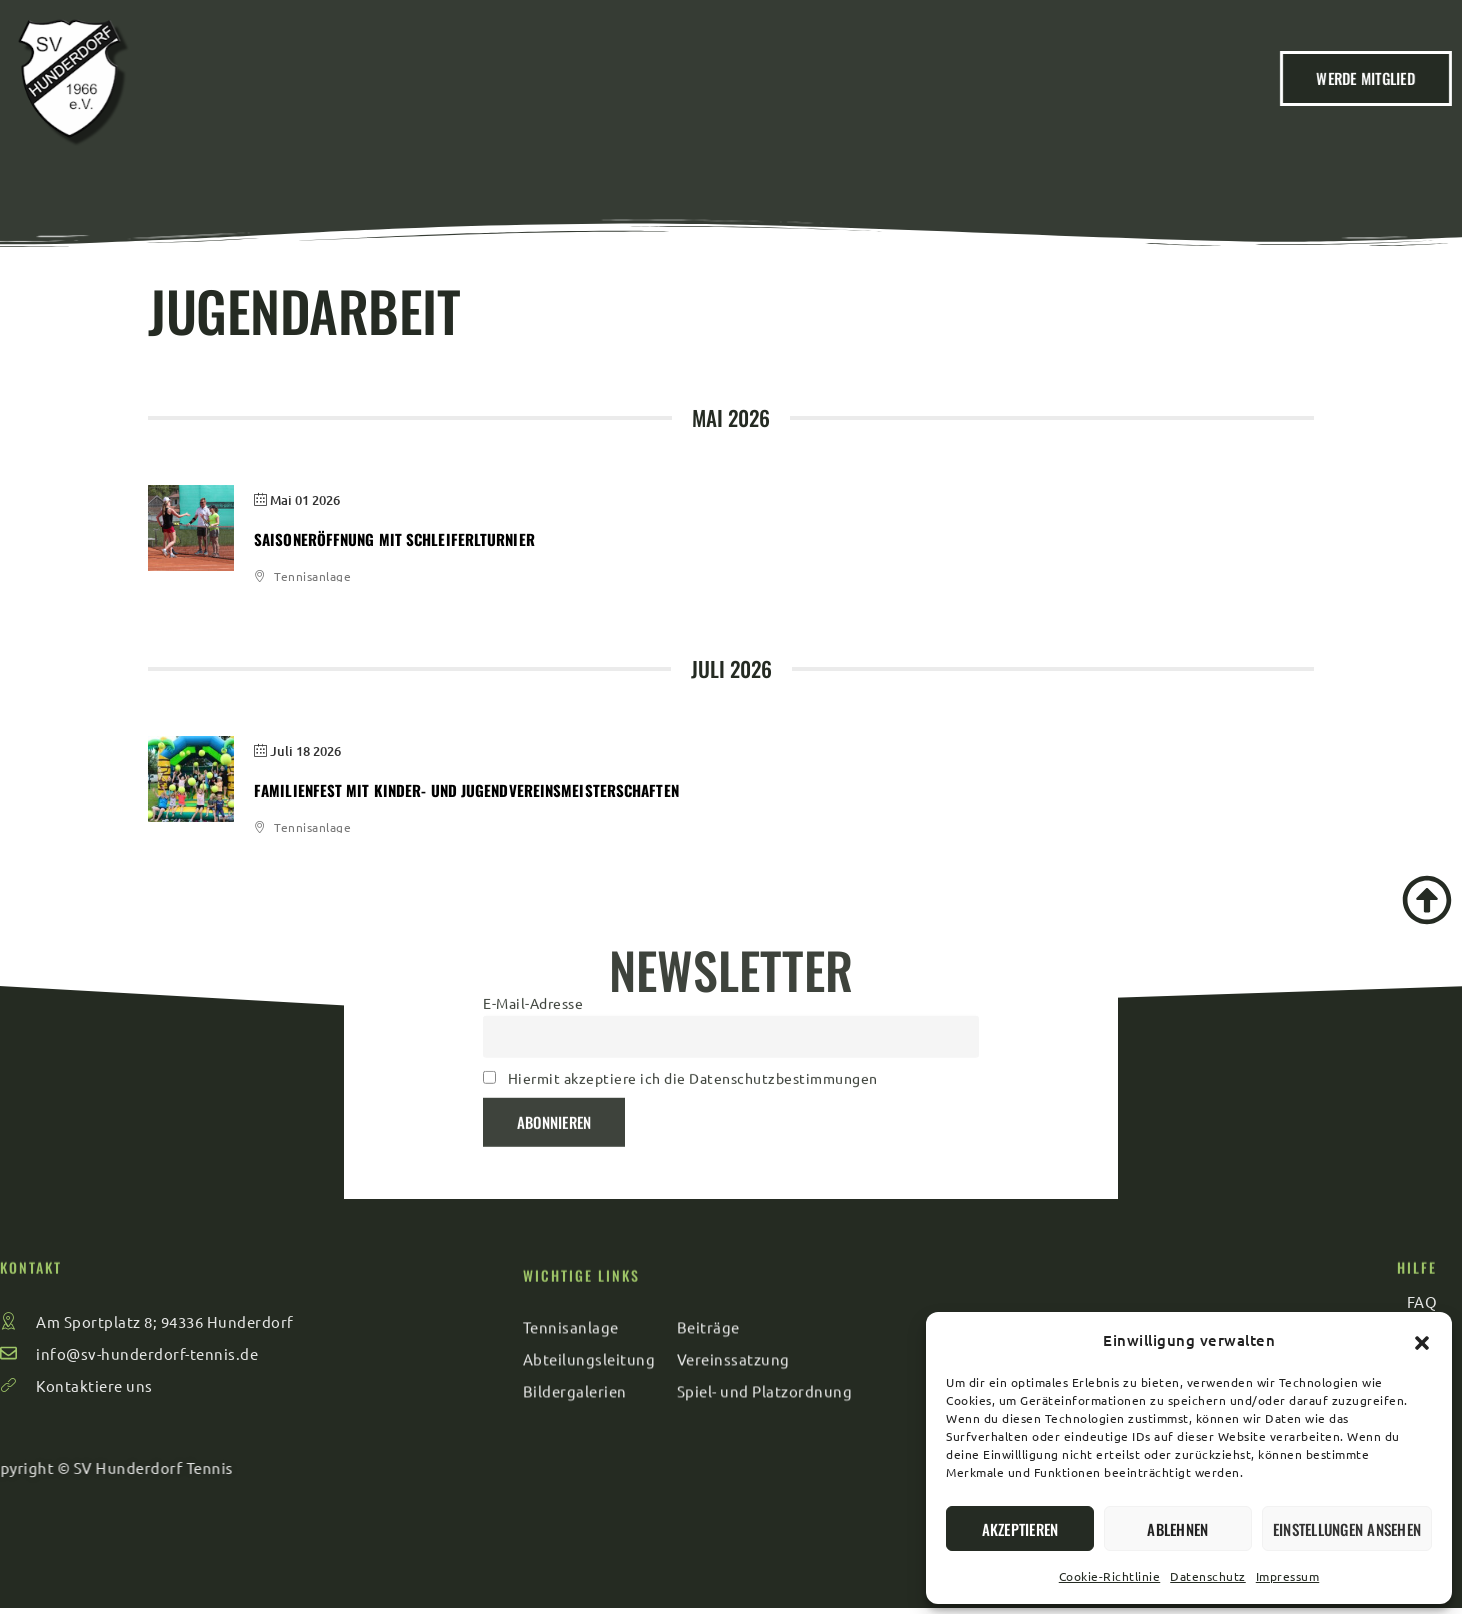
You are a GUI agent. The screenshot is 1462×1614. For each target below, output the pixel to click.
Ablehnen (1177, 1529)
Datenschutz (1208, 1576)
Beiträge (590, 89)
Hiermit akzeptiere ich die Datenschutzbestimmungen (693, 987)
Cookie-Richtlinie (1110, 1576)
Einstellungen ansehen (1347, 1529)
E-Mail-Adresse (533, 912)
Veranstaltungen (733, 89)
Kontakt (959, 89)
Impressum (1288, 1576)
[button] (1422, 1340)
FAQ (1044, 89)
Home (404, 89)
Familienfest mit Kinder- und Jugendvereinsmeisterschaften (466, 790)
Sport (864, 89)
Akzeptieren (1020, 1529)
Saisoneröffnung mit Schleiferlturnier (394, 539)
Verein (491, 89)
